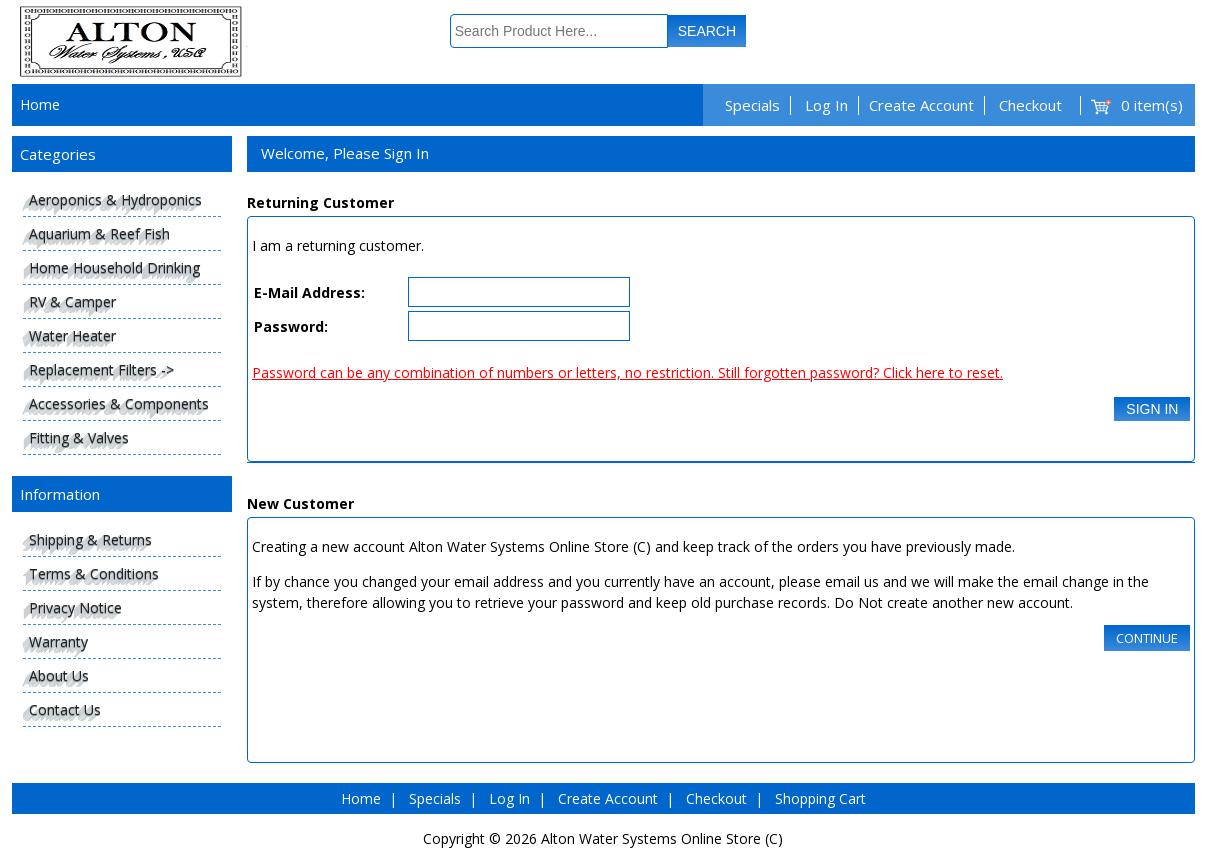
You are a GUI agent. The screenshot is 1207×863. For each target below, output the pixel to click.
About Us (59, 675)
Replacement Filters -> (101, 369)
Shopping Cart (820, 798)
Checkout (1030, 105)
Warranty (58, 641)
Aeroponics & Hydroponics (115, 199)
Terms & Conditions (94, 573)
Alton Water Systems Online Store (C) (662, 838)
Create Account (921, 105)
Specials (752, 105)
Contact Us (65, 709)
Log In (826, 105)
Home (40, 104)
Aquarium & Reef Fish (99, 233)
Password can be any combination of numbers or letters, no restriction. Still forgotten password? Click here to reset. (627, 372)
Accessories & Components (119, 403)
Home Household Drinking (114, 267)
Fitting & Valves (79, 437)
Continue (1147, 638)
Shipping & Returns (90, 539)
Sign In (1152, 409)
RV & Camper (72, 301)
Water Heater (72, 335)
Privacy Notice (75, 607)
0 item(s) (1152, 105)
